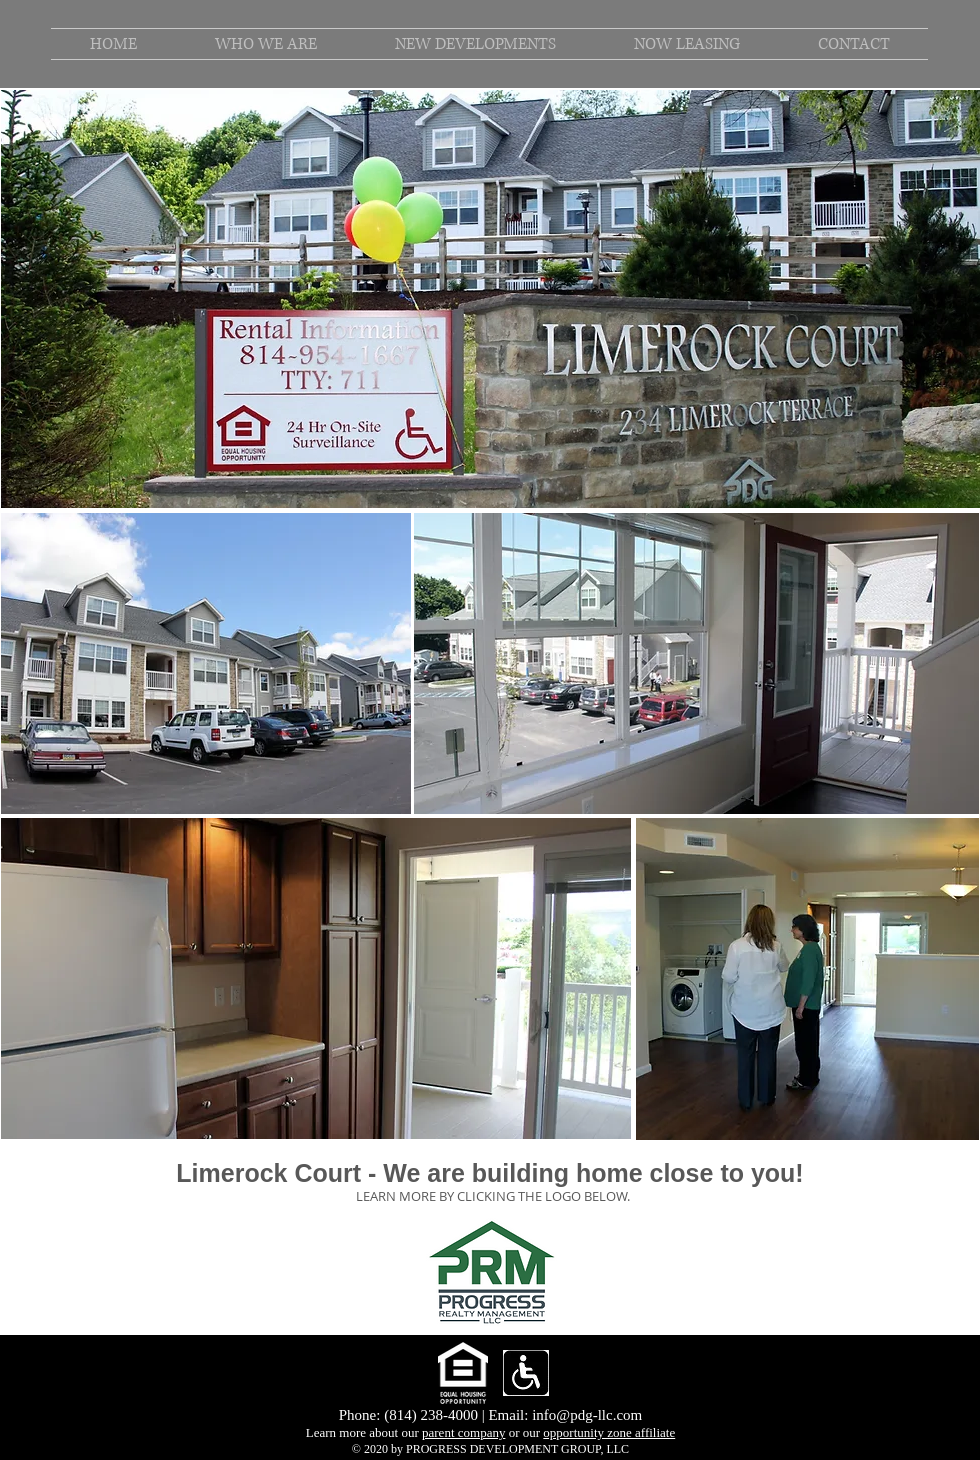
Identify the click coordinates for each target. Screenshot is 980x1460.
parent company (463, 1432)
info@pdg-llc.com (587, 1415)
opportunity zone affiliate (609, 1432)
